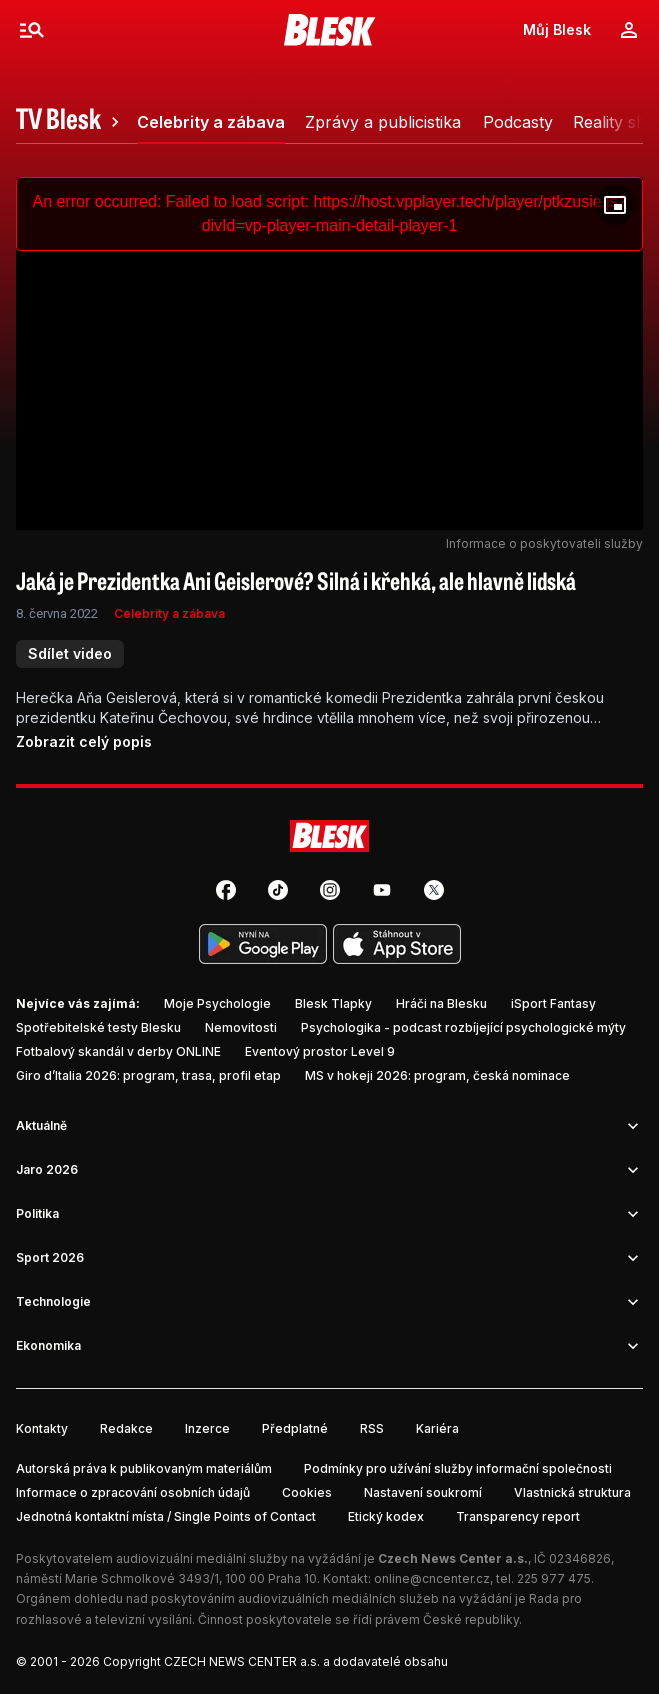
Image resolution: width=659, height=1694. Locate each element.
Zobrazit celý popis (84, 741)
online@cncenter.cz (432, 1578)
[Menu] (32, 30)
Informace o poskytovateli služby (544, 543)
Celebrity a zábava (169, 613)
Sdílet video (70, 653)
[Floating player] (615, 205)
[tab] (70, 122)
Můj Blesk (557, 29)
